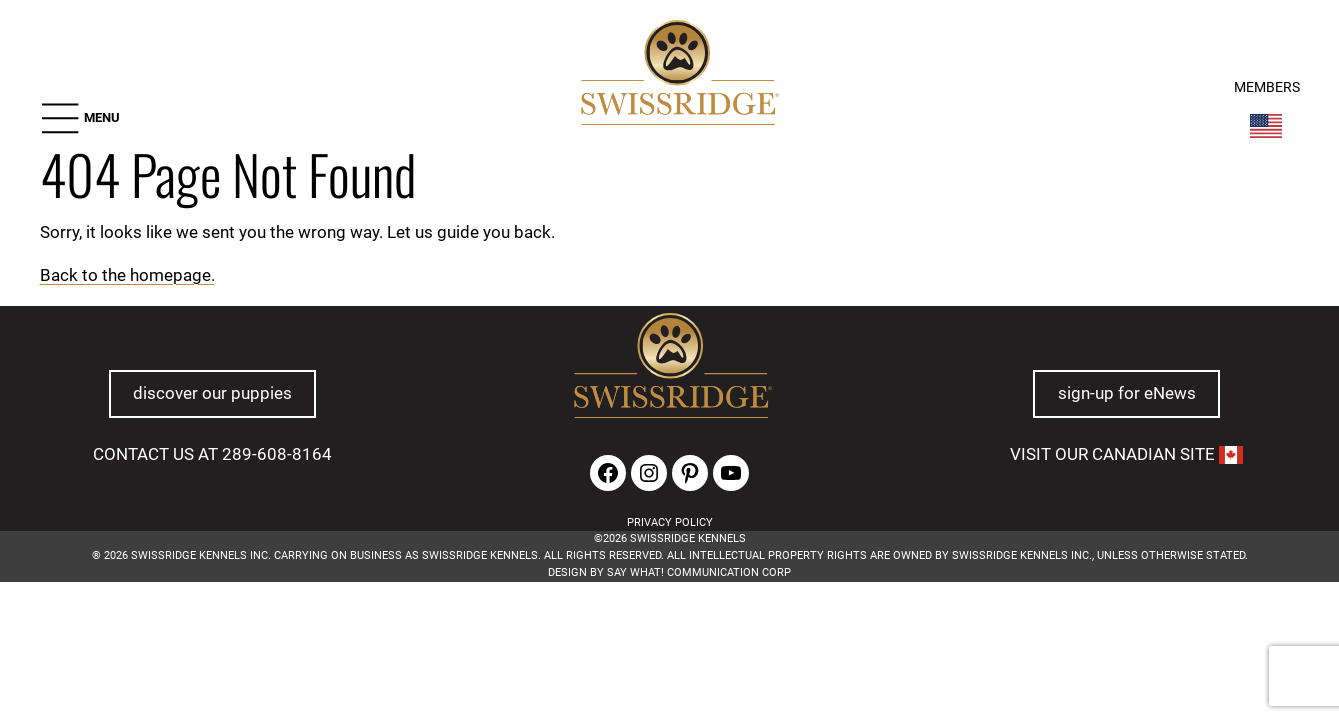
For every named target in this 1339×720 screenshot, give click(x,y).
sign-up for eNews (1127, 394)
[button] (80, 114)
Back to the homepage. (127, 275)
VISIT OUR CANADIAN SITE (1126, 454)
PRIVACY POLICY (670, 522)
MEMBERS (1267, 84)
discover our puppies (212, 394)
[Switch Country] (1266, 123)
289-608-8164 (277, 454)
